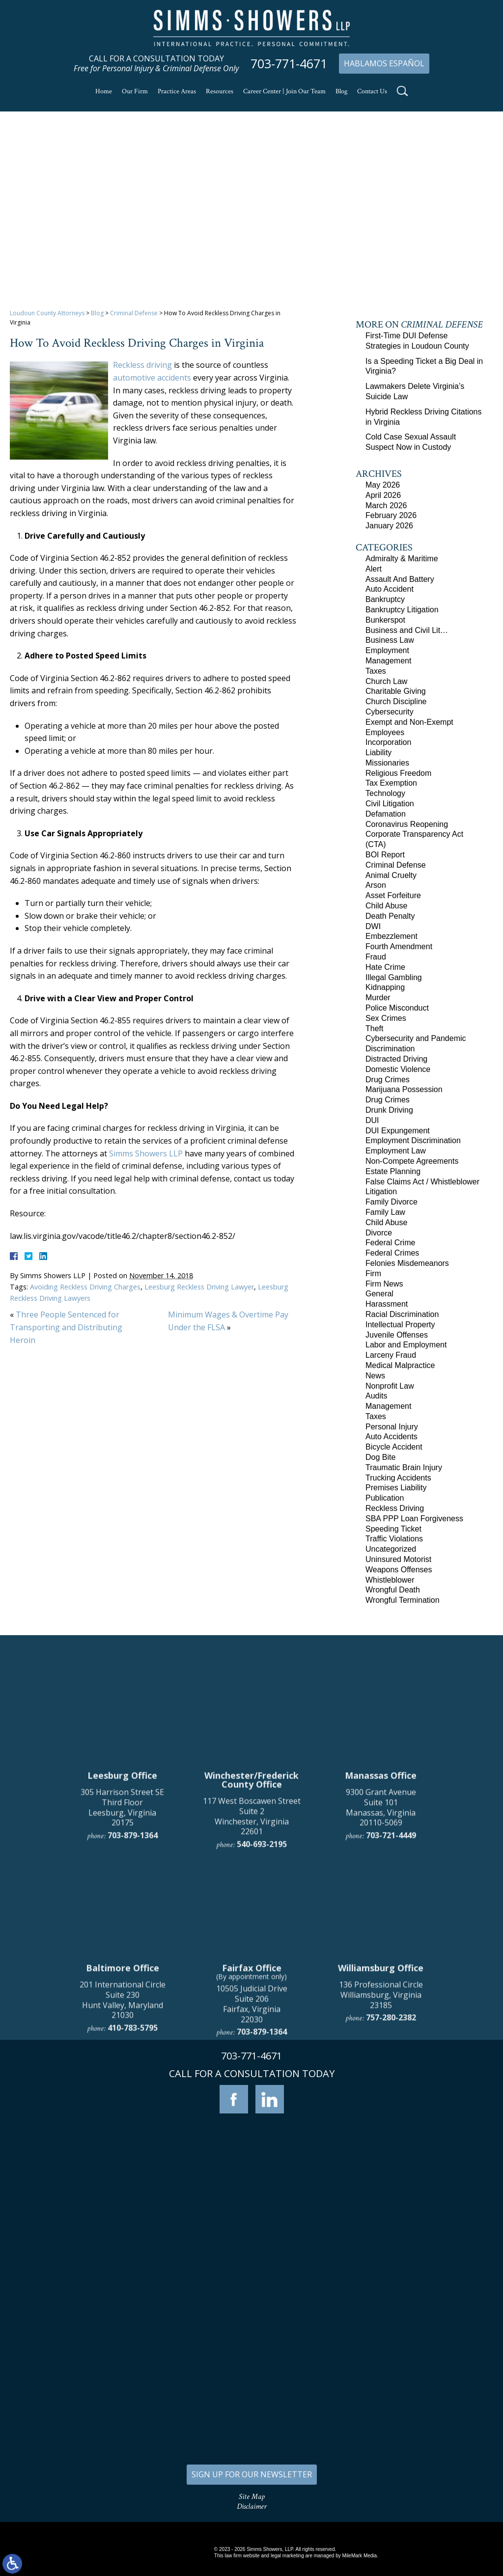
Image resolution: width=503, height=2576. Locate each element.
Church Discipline (396, 701)
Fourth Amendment (398, 946)
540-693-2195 (262, 2046)
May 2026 (382, 485)
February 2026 (391, 515)
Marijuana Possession (404, 1089)
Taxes (375, 671)
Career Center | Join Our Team (284, 91)
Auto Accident (389, 589)
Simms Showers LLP (146, 1153)
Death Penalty (390, 916)
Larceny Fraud (390, 1355)
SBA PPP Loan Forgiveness (414, 1518)
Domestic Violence (397, 1069)
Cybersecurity (389, 712)
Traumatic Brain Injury (403, 1467)
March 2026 (386, 505)
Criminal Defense (134, 313)
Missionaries (387, 763)
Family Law (385, 1212)
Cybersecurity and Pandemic (415, 1038)
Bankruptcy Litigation (402, 609)
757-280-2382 (391, 2219)
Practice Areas (177, 91)
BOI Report (385, 854)
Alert (373, 569)
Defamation (385, 814)
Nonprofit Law (389, 1386)
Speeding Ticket (393, 1529)
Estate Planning (392, 1171)
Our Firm (135, 91)
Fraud (375, 957)
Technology (385, 793)
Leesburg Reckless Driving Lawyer (199, 1286)
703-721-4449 (391, 2037)
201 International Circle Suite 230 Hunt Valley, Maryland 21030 (123, 2201)
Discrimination (390, 1048)
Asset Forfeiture (393, 895)
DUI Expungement (397, 1130)
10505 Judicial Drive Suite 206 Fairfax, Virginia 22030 (251, 2205)
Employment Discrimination (413, 1140)
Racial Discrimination (402, 1314)
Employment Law (395, 1151)
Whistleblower (390, 1580)
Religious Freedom (398, 773)
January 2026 (389, 525)
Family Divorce (391, 1202)
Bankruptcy (385, 599)
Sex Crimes (385, 1018)
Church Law (386, 681)
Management (388, 661)
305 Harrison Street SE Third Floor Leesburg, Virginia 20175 (122, 2009)
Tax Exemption (391, 783)
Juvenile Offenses (396, 1335)
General (379, 1293)
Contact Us (372, 91)
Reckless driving (142, 364)
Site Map (252, 2497)
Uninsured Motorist (398, 1559)
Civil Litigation (389, 803)
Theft (374, 1028)
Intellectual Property (400, 1324)
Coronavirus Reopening (406, 824)
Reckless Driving (394, 1508)
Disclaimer (252, 2506)
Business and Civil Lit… (406, 630)
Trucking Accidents (398, 1478)
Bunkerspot (385, 620)
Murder (378, 997)
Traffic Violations (394, 1539)
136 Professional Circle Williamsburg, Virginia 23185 (381, 2197)
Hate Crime (385, 967)
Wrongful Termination (402, 1600)
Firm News (384, 1284)
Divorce (378, 1233)
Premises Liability (395, 1487)
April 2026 (383, 495)
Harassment (386, 1304)
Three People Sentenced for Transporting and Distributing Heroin (66, 1327)
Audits (376, 1396)
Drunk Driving (389, 1110)
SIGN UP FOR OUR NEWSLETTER (252, 2474)
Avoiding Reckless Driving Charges (85, 1286)
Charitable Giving (395, 691)
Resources (219, 91)
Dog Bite (380, 1457)
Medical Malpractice (400, 1365)
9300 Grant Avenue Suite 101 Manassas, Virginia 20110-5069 (381, 2009)
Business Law (389, 640)
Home (103, 91)
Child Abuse (386, 906)
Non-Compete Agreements (411, 1161)
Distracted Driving (396, 1059)
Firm (373, 1273)
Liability (378, 752)
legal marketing (287, 2555)
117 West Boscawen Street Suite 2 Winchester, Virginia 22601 (252, 2018)
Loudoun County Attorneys (47, 313)
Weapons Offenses (398, 1569)
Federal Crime (390, 1242)
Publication (384, 1498)
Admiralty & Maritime (401, 558)
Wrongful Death (392, 1590)
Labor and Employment (406, 1345)
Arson (375, 885)
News (375, 1375)
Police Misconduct (397, 1008)
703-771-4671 (289, 63)
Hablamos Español (384, 63)
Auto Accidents (391, 1436)
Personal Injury (391, 1427)
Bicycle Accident (393, 1447)
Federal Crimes (392, 1253)
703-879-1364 (133, 2037)
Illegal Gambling (393, 977)
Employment (387, 650)
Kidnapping (385, 987)
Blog (341, 91)
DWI (373, 926)
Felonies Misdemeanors (407, 1263)
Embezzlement (391, 936)
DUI (372, 1120)
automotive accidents (152, 377)
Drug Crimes (387, 1079)
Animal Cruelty (391, 875)
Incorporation (388, 742)
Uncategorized (390, 1549)
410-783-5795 (133, 2229)
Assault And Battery (399, 579)
